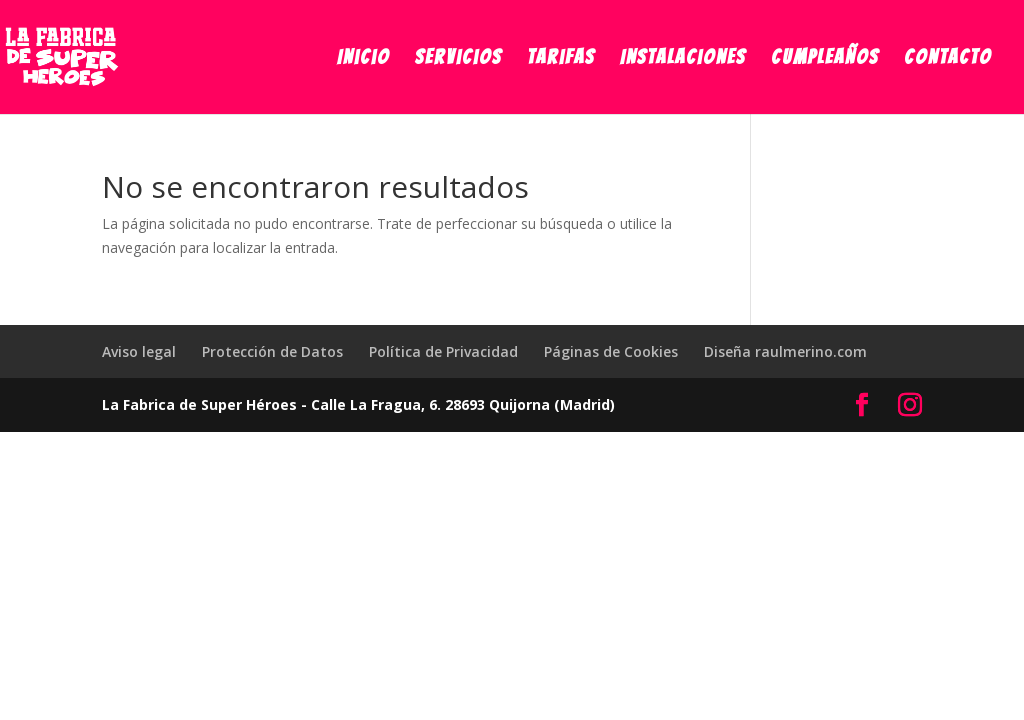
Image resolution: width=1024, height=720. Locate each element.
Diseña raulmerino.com (785, 351)
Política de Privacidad (443, 351)
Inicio (363, 59)
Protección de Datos (272, 351)
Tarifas (561, 59)
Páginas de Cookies (611, 351)
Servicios (458, 59)
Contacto (948, 59)
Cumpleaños (825, 59)
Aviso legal (139, 351)
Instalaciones (683, 59)
